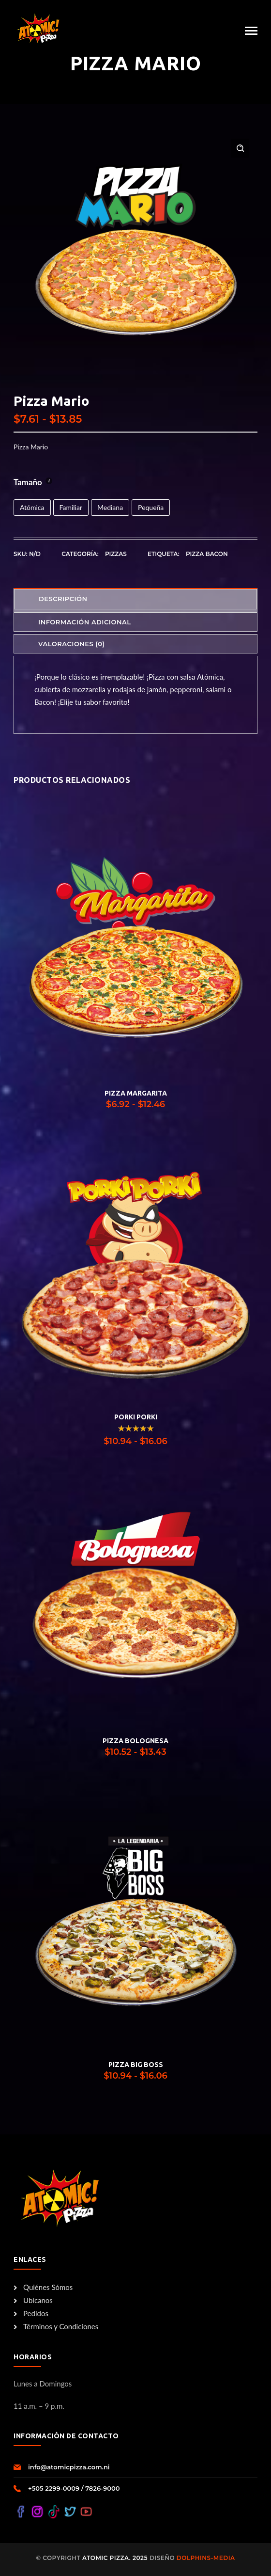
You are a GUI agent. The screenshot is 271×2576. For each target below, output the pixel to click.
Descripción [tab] (63, 599)
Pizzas (116, 553)
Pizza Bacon (207, 553)
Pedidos (31, 2313)
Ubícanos (33, 2300)
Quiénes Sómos (43, 2287)
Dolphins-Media (205, 2557)
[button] (240, 148)
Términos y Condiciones (56, 2326)
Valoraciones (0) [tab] (71, 644)
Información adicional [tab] (84, 622)
